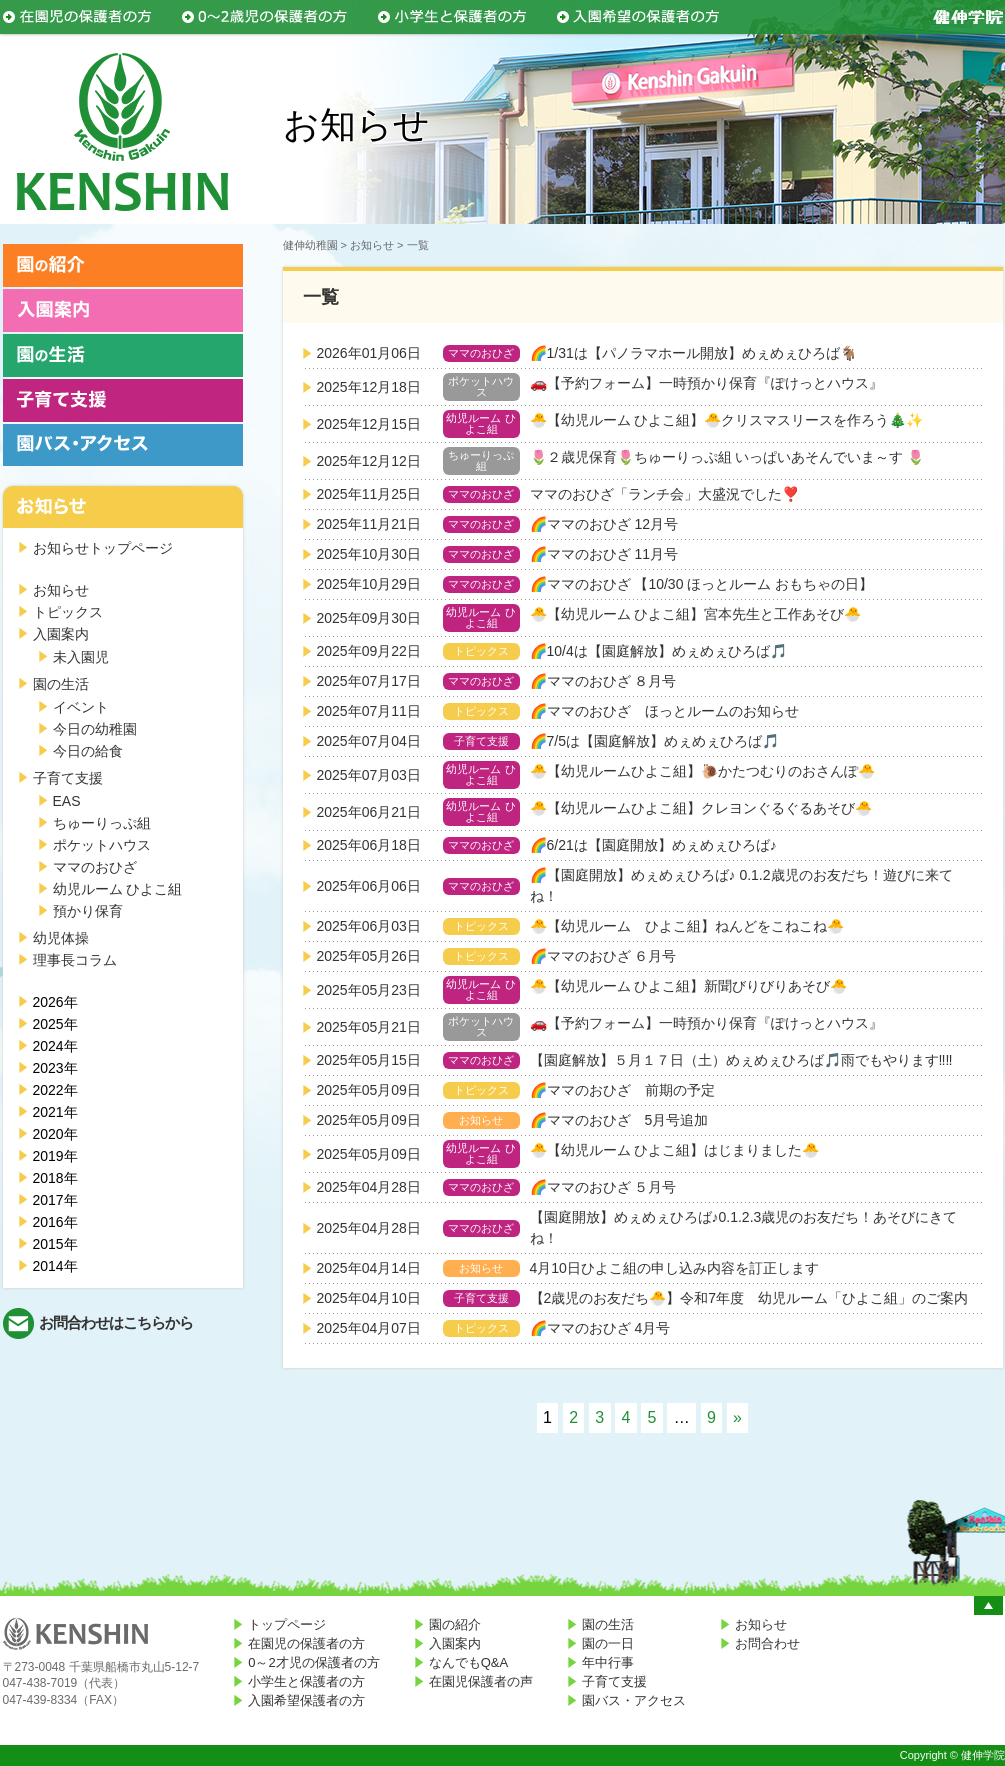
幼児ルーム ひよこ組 (118, 889)
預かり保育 (88, 911)
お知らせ (61, 590)
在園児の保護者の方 (306, 1643)
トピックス (68, 612)
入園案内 (61, 634)
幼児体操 (61, 938)
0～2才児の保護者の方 (313, 1662)
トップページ (287, 1624)
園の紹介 (455, 1624)
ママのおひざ (95, 867)
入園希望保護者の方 (306, 1700)
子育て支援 (68, 778)
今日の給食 (88, 751)
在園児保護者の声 (481, 1681)
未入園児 (81, 657)
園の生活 (61, 684)
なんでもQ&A (468, 1662)
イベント (81, 707)
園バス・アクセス (634, 1700)
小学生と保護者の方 (306, 1681)
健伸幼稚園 (310, 245)
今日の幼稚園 (95, 729)
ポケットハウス (102, 845)
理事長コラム (75, 960)
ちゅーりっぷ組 (102, 823)
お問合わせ (767, 1643)
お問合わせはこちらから (116, 1322)
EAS (67, 801)
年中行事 (608, 1662)
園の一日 (608, 1643)
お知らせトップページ (103, 548)
